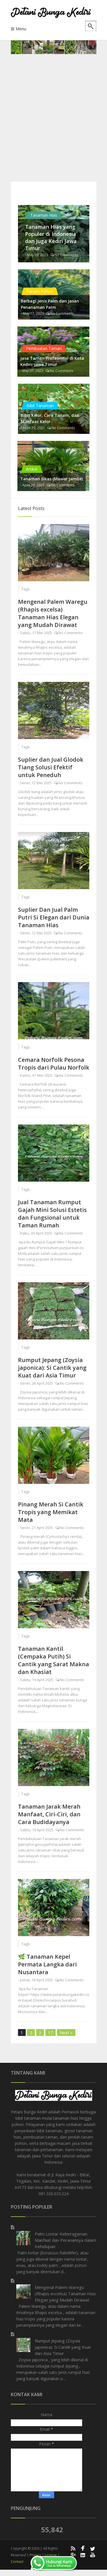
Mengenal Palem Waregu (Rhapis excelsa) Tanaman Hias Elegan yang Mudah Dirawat (52, 613)
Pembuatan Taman (44, 348)
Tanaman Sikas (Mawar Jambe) (51, 478)
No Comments (66, 254)
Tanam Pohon (40, 291)
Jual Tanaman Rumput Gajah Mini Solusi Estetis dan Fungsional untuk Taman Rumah (52, 1213)
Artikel (31, 469)
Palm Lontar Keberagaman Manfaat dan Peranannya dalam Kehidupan (65, 2240)
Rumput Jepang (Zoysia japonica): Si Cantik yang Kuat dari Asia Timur (52, 1367)
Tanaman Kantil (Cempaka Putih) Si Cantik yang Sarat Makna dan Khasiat (53, 1660)
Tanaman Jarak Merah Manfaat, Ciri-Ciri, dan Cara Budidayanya (49, 1814)
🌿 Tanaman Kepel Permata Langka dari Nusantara (47, 1964)
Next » (66, 2032)
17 (50, 2032)
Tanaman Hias (43, 215)
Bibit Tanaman (40, 405)
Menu (21, 28)
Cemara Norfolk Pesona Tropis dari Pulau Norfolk (53, 1063)
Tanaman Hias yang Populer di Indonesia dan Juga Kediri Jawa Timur (51, 237)
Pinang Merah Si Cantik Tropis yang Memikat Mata (50, 1512)
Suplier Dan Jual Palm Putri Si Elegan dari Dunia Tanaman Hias (53, 917)
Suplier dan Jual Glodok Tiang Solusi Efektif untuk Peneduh (50, 767)
